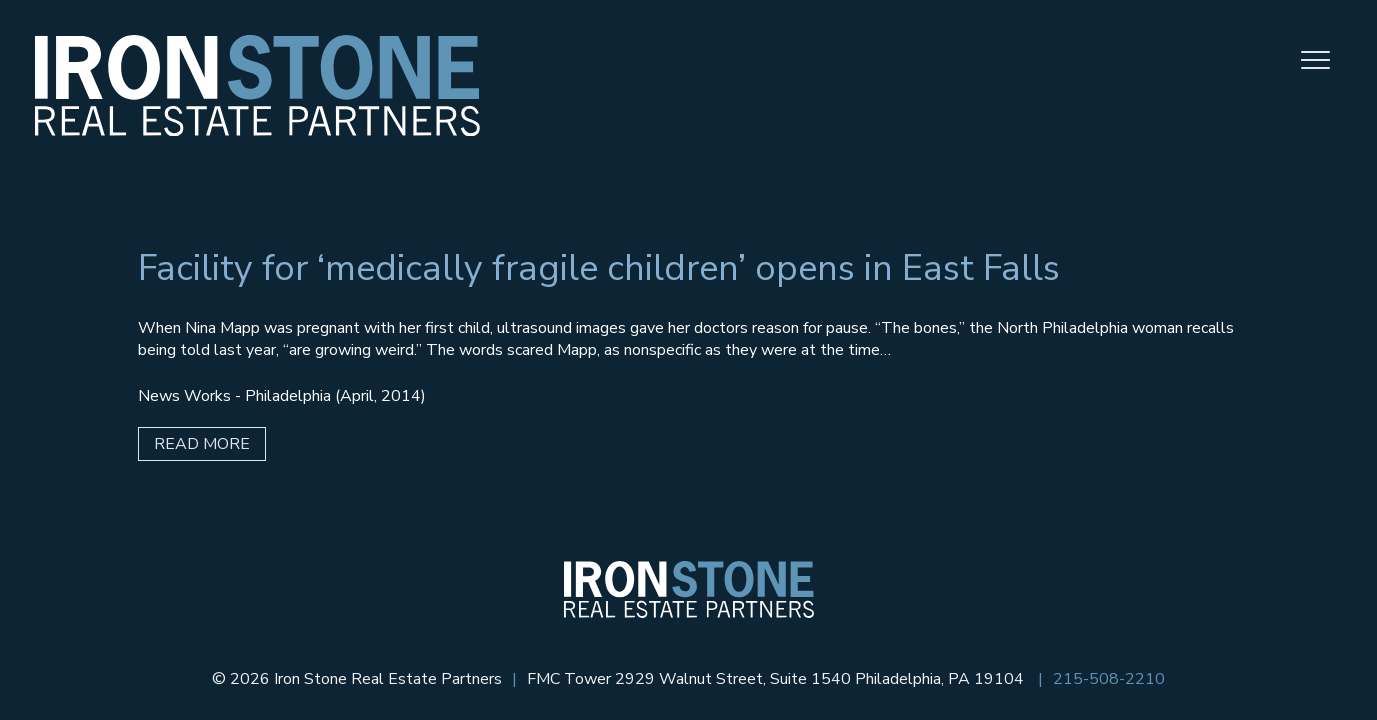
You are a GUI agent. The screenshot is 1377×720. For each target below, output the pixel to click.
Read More (202, 444)
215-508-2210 (1109, 679)
